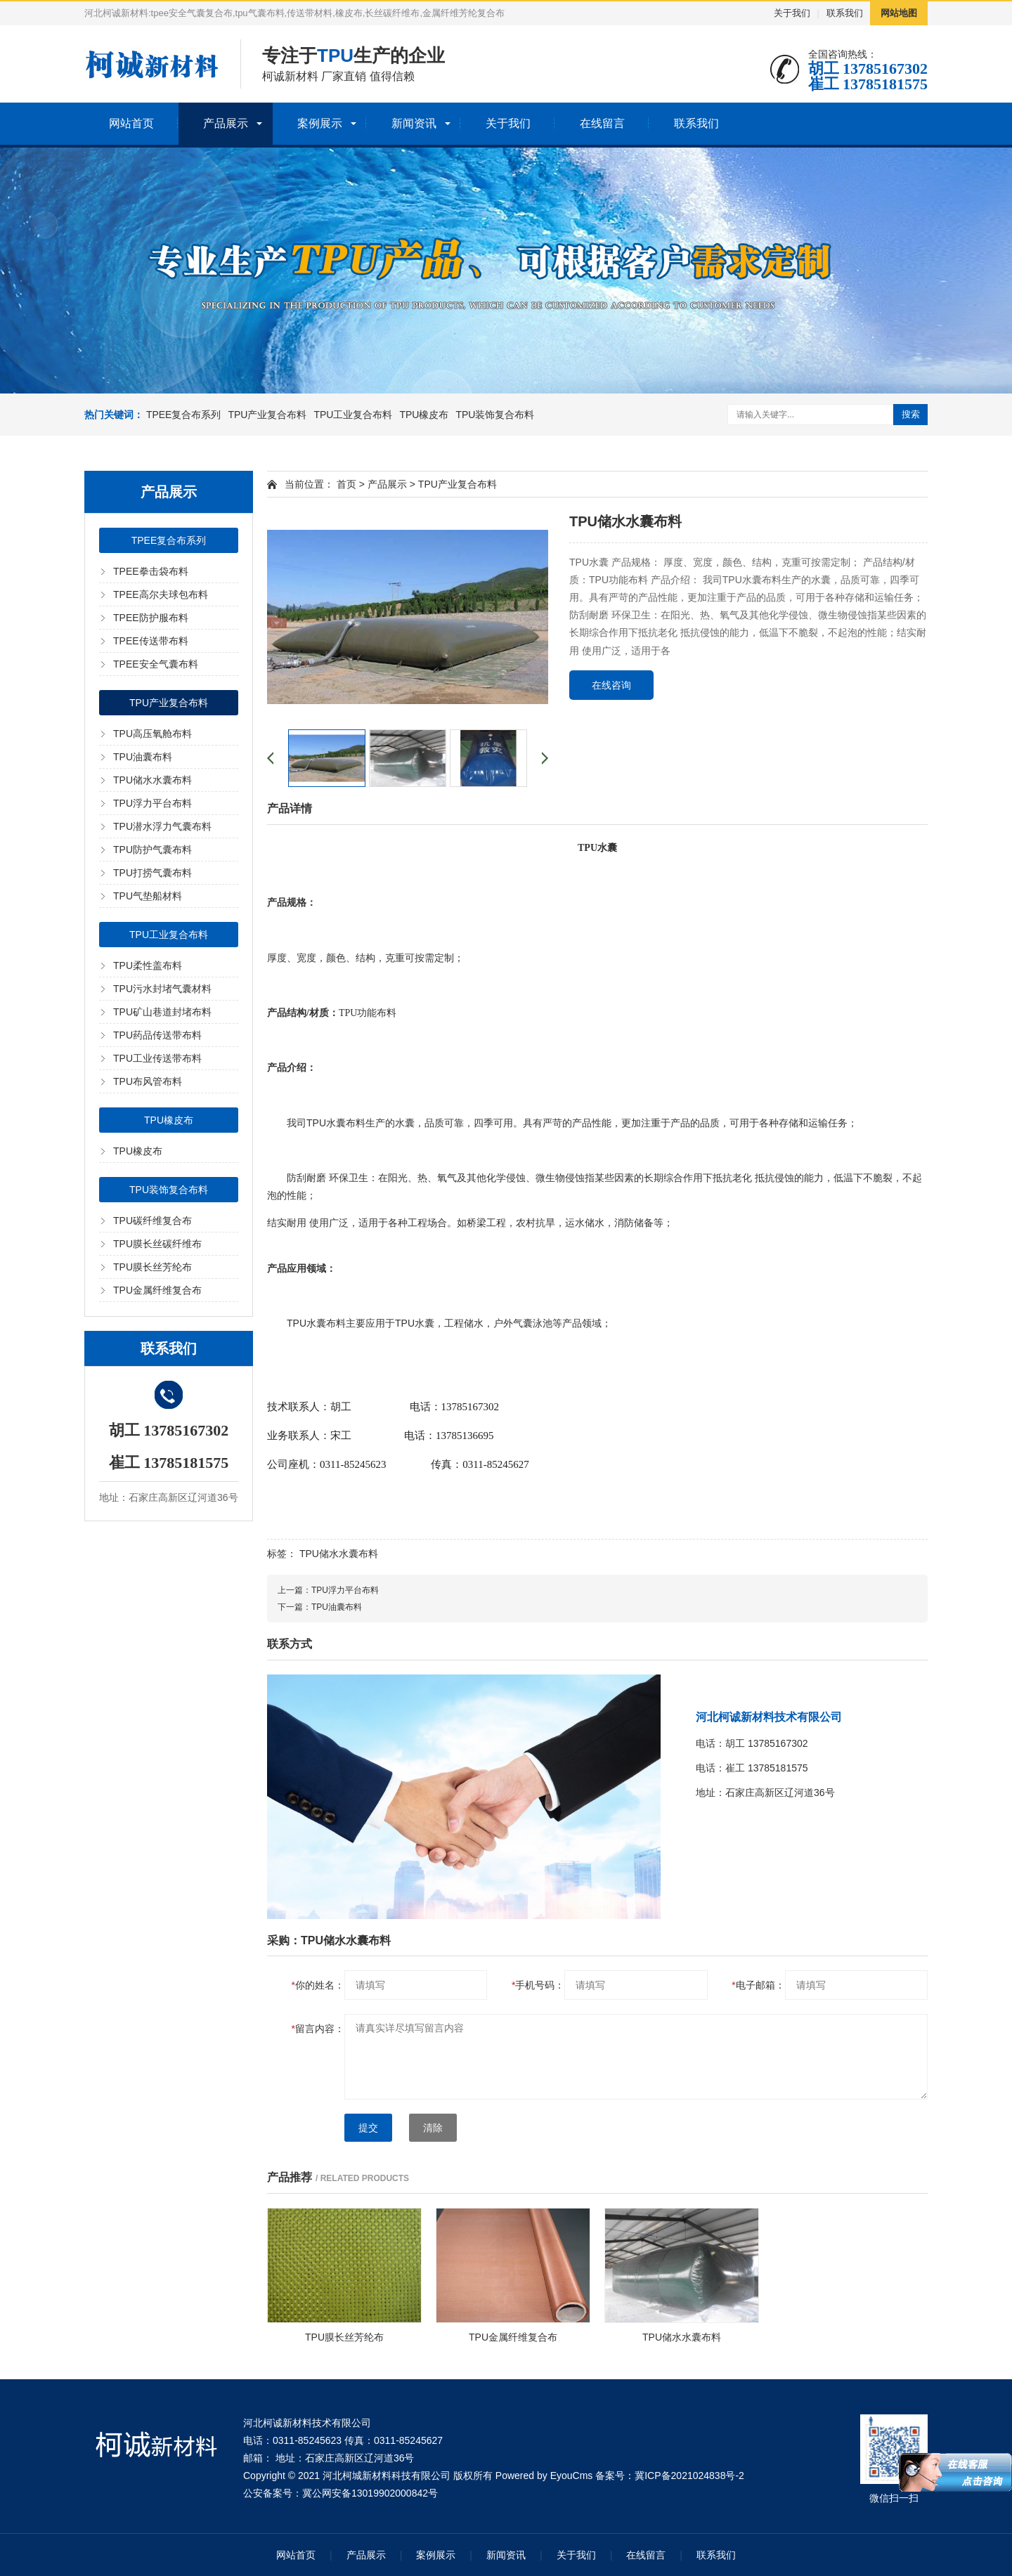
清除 (433, 2127)
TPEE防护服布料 (150, 617)
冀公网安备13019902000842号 (370, 2493)
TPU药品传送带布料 (157, 1035)
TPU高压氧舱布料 (152, 733)
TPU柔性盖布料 (147, 965)
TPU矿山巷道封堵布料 (162, 1011)
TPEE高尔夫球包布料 (160, 594)
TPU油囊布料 (142, 756)
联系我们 (844, 13)
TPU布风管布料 (147, 1081)
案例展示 (319, 123)
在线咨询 (611, 685)
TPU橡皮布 (423, 414)
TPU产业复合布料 (267, 414)
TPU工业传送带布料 (157, 1058)
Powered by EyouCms (542, 2475)
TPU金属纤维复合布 (157, 1290)
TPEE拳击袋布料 (150, 571)
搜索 (911, 414)
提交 (368, 2127)
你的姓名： (318, 1985)
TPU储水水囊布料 (152, 780)
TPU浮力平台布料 (152, 803)
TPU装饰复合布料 (494, 414)
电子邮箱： (758, 1985)
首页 (346, 484)
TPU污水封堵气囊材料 (162, 988)
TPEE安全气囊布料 (155, 664)
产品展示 (225, 123)
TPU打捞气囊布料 (152, 872)
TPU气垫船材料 (147, 896)
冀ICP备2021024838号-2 (689, 2475)
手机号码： (538, 1985)
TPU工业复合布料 (352, 414)
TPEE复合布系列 (183, 414)
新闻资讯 (413, 123)
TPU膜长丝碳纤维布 (157, 1243)
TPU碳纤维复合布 (152, 1220)
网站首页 (131, 123)
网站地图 (899, 13)
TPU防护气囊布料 (152, 849)
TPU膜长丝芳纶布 (152, 1267)
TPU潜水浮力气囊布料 (162, 826)
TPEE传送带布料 (150, 640)
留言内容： (318, 2028)
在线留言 (602, 123)
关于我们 (792, 13)
